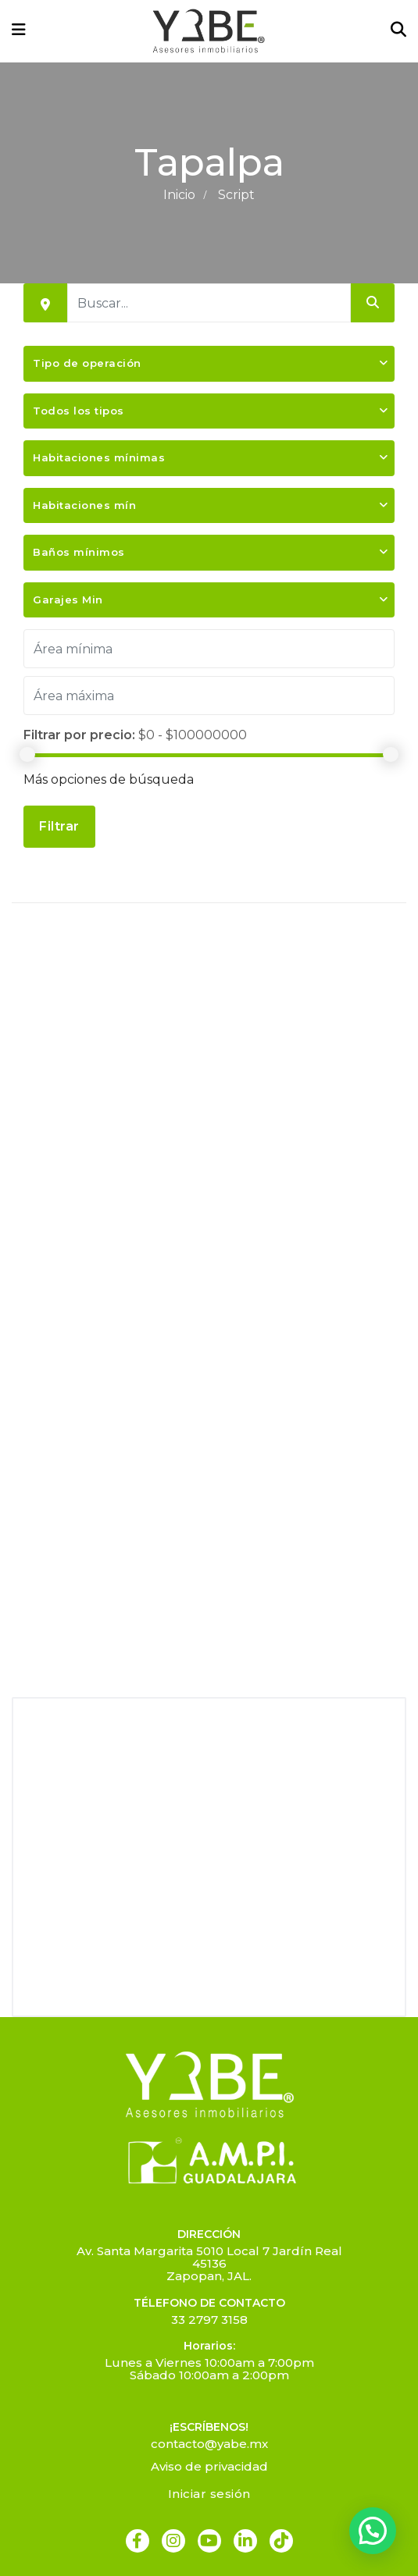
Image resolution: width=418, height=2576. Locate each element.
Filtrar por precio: (79, 735)
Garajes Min (68, 599)
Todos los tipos (78, 410)
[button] (372, 2530)
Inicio (179, 194)
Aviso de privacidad (209, 2466)
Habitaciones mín (84, 505)
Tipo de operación (87, 363)
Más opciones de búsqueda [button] (108, 779)
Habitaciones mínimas (99, 457)
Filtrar (59, 826)
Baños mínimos (79, 552)
